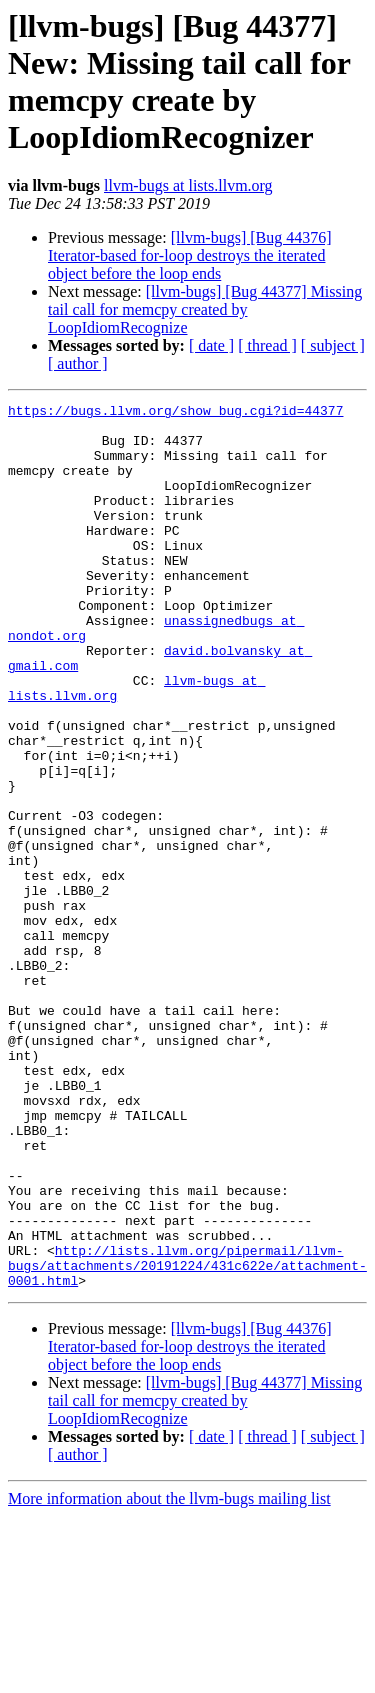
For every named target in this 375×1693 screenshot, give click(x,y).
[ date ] (211, 345)
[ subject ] (333, 345)
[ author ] (78, 363)
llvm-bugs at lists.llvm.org (188, 185)
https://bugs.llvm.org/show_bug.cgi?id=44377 (175, 413)
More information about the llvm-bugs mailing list (169, 1675)
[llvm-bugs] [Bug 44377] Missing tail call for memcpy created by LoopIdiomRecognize (205, 309)
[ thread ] (267, 345)
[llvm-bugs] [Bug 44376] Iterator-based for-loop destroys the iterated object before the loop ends (190, 255)
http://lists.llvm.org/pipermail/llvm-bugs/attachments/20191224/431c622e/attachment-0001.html (187, 1439)
